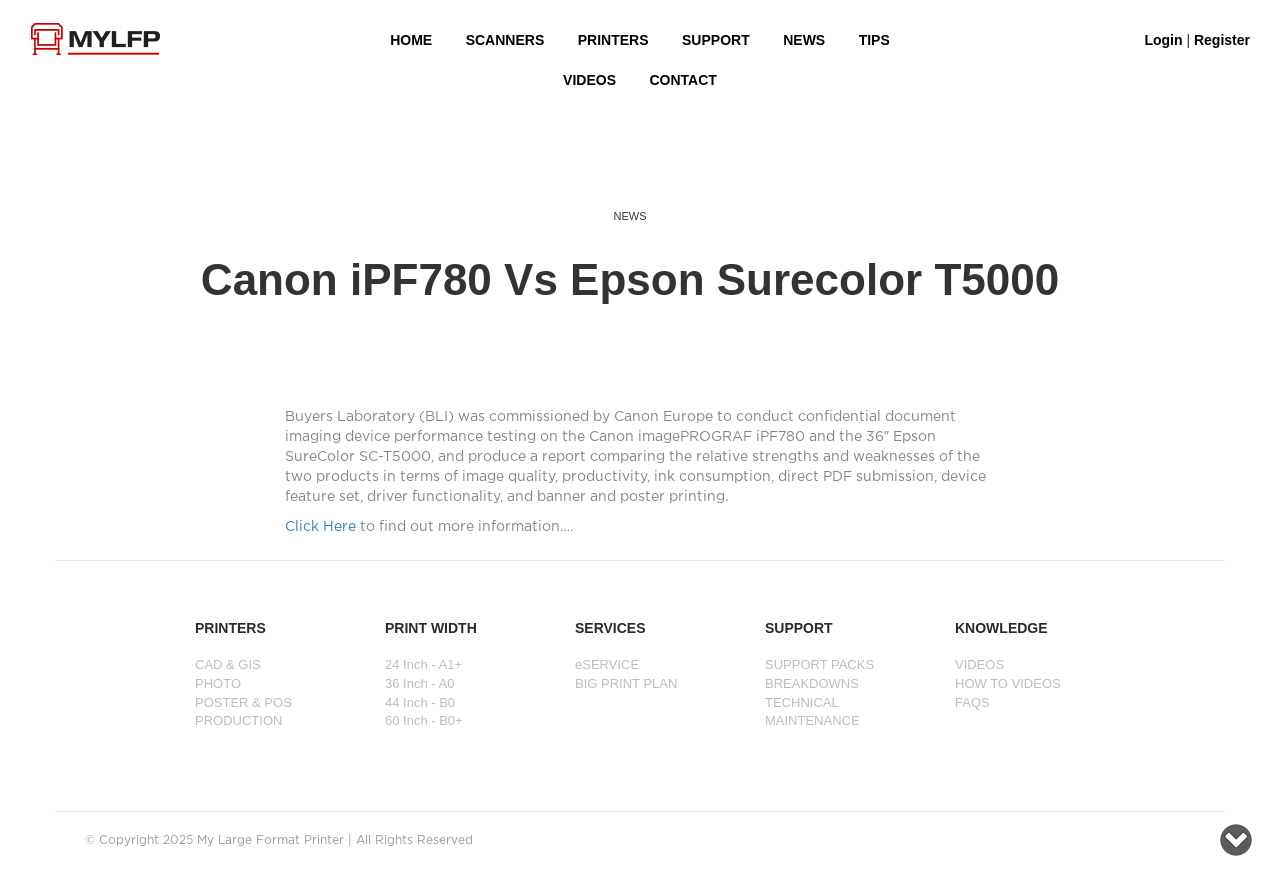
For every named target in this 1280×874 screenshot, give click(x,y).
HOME (411, 40)
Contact (682, 80)
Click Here (320, 527)
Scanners (505, 40)
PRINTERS (613, 40)
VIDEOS (589, 80)
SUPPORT (716, 40)
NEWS (804, 40)
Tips (874, 40)
